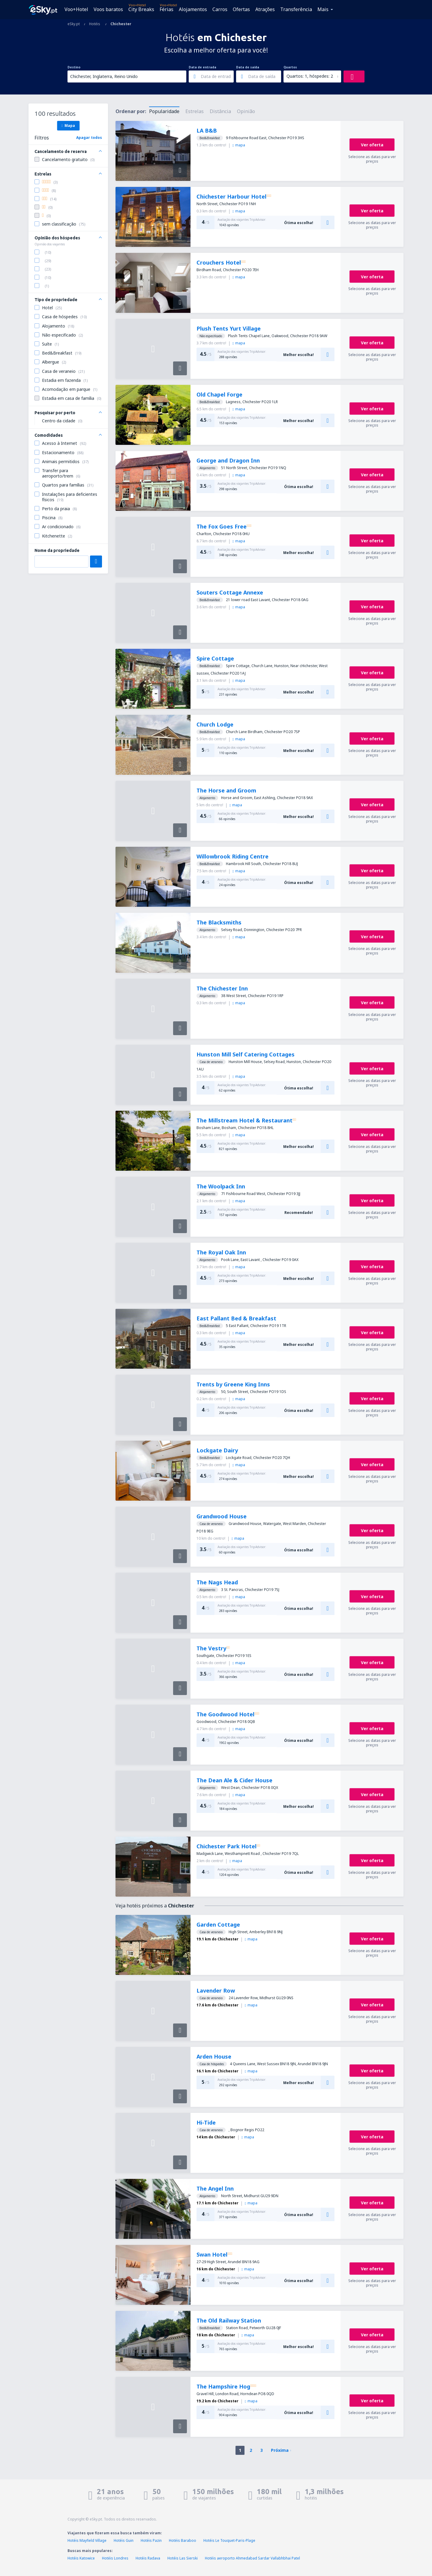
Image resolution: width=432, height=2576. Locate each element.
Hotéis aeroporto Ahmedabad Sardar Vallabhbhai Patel (252, 2558)
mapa (238, 145)
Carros (219, 9)
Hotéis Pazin (151, 2540)
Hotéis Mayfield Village (87, 2540)
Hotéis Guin (124, 2540)
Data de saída (247, 67)
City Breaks (141, 9)
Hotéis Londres (115, 2558)
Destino (74, 67)
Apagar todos (89, 137)
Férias (166, 9)
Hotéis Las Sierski (182, 2558)
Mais (322, 9)
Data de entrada (202, 67)
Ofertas (241, 9)
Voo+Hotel (76, 9)
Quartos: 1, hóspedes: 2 (309, 76)
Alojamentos (193, 9)
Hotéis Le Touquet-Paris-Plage (229, 2540)
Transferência (296, 9)
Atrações (265, 9)
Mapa (68, 125)
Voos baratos (108, 9)
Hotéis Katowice (81, 2558)
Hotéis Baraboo (182, 2540)
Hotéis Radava (148, 2558)
